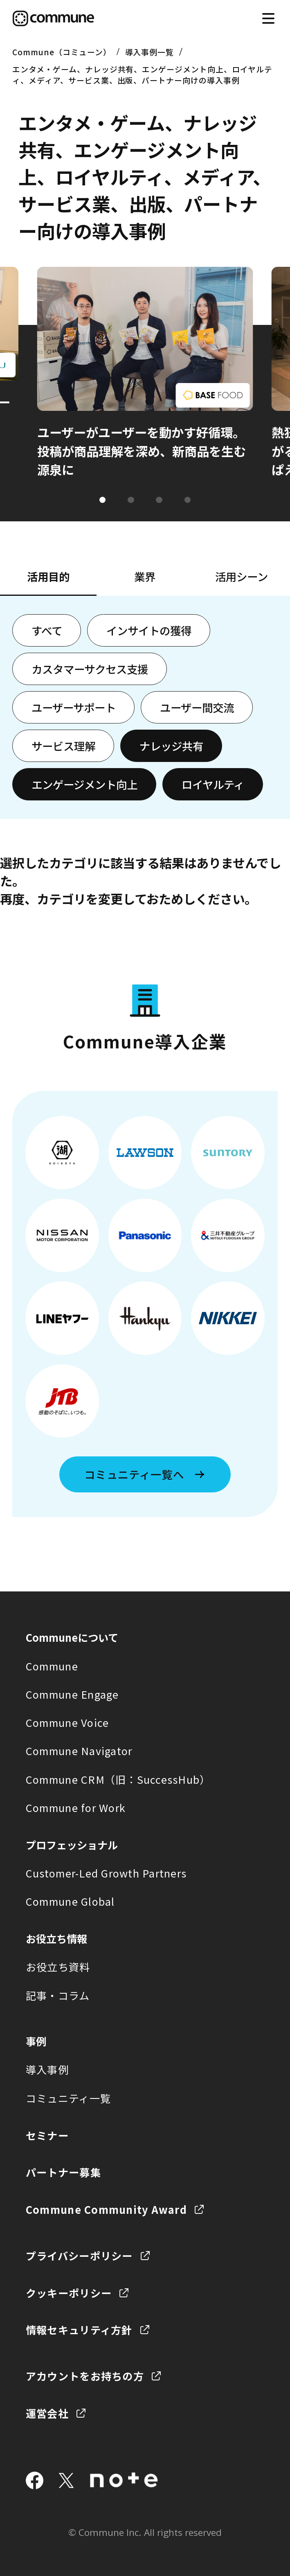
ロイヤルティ (213, 784)
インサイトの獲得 (148, 630)
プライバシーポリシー (79, 2255)
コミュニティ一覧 (68, 2098)
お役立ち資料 (58, 1966)
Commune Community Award (106, 2209)
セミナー (47, 2135)
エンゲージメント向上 (84, 784)
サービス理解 (63, 746)
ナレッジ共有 (171, 746)
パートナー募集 (63, 2172)
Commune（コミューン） (61, 51)
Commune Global (70, 1901)
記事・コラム (58, 1995)
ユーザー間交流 (197, 707)
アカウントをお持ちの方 (85, 2376)
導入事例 (47, 2069)
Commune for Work (76, 1807)
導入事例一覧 (149, 51)
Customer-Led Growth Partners (106, 1873)
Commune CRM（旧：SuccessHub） (118, 1779)
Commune (52, 1666)
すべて (46, 630)
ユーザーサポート (73, 707)
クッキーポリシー (69, 2292)
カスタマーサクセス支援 (89, 669)
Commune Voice (67, 1722)
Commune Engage (72, 1694)
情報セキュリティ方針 (79, 2329)
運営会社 (47, 2413)
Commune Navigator (79, 1750)
